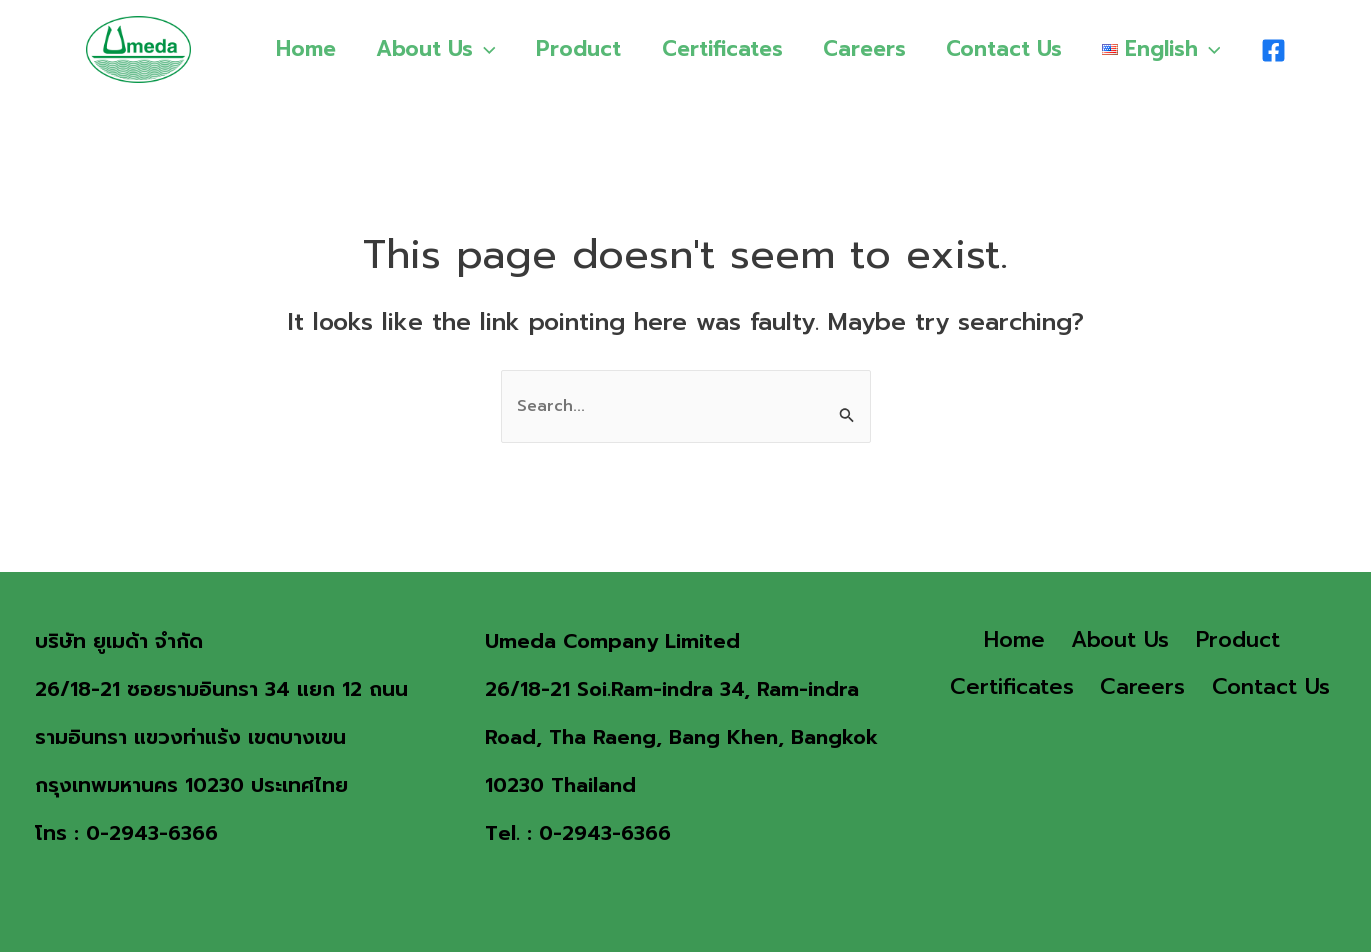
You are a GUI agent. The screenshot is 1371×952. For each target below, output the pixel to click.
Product (571, 49)
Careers (860, 49)
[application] (475, 49)
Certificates (716, 49)
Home (295, 49)
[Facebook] (1273, 50)
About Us (427, 49)
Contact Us (1002, 49)
